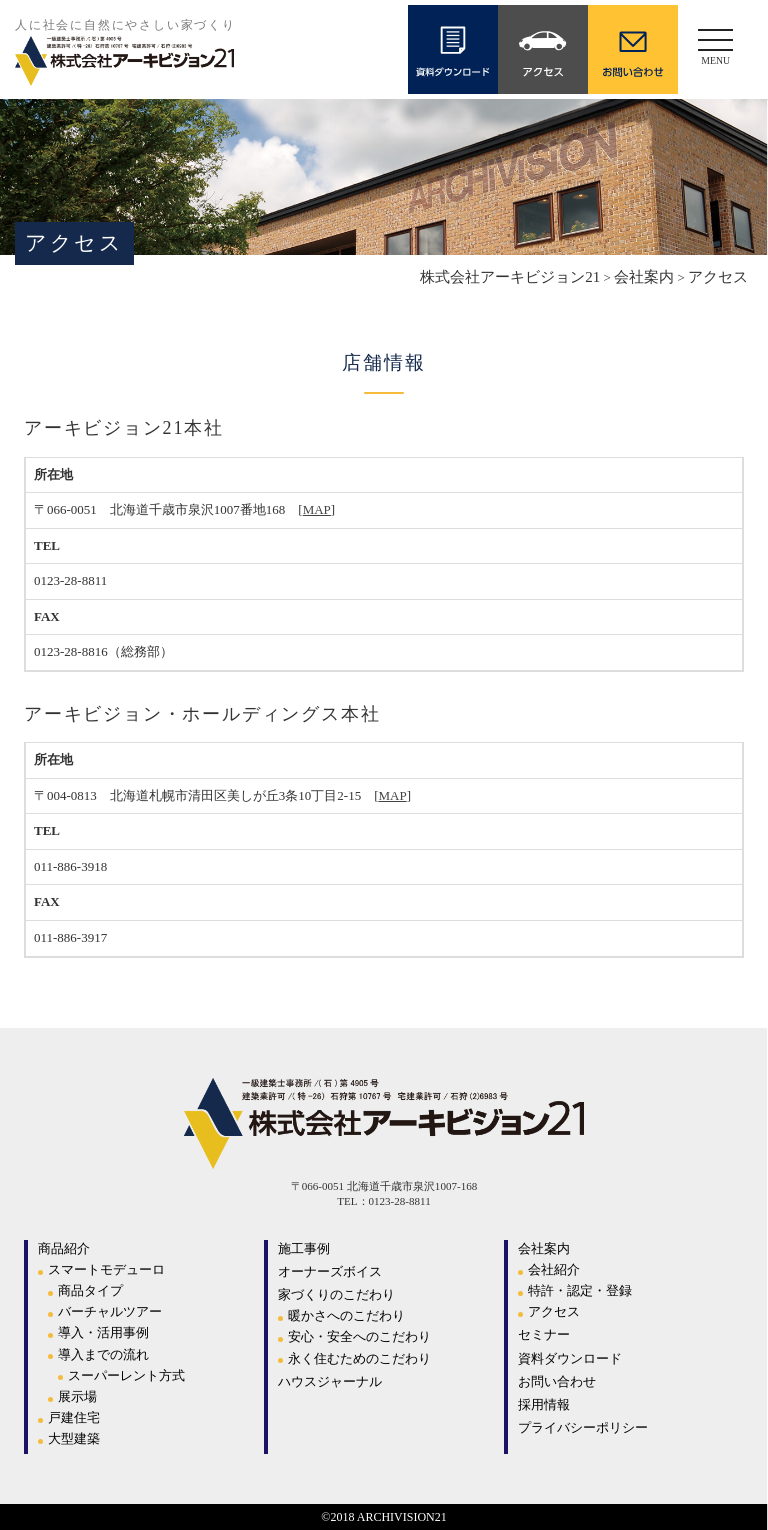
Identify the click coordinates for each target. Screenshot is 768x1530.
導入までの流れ (103, 1354)
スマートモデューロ (106, 1269)
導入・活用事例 (103, 1332)
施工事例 (304, 1248)
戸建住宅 (74, 1417)
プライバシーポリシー (583, 1427)
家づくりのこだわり (336, 1294)
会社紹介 (554, 1269)
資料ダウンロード (570, 1358)
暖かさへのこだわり (346, 1315)
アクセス (554, 1311)
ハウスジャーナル (330, 1381)
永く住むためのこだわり (359, 1358)
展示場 (77, 1396)
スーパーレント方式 (126, 1375)
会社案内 (544, 1248)
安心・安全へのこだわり (359, 1336)
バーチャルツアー (110, 1311)
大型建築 (74, 1438)
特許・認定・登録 (580, 1290)
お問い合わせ (557, 1381)
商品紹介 (64, 1248)
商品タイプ (90, 1290)
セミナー (544, 1334)
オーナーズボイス (330, 1271)
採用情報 (544, 1404)
